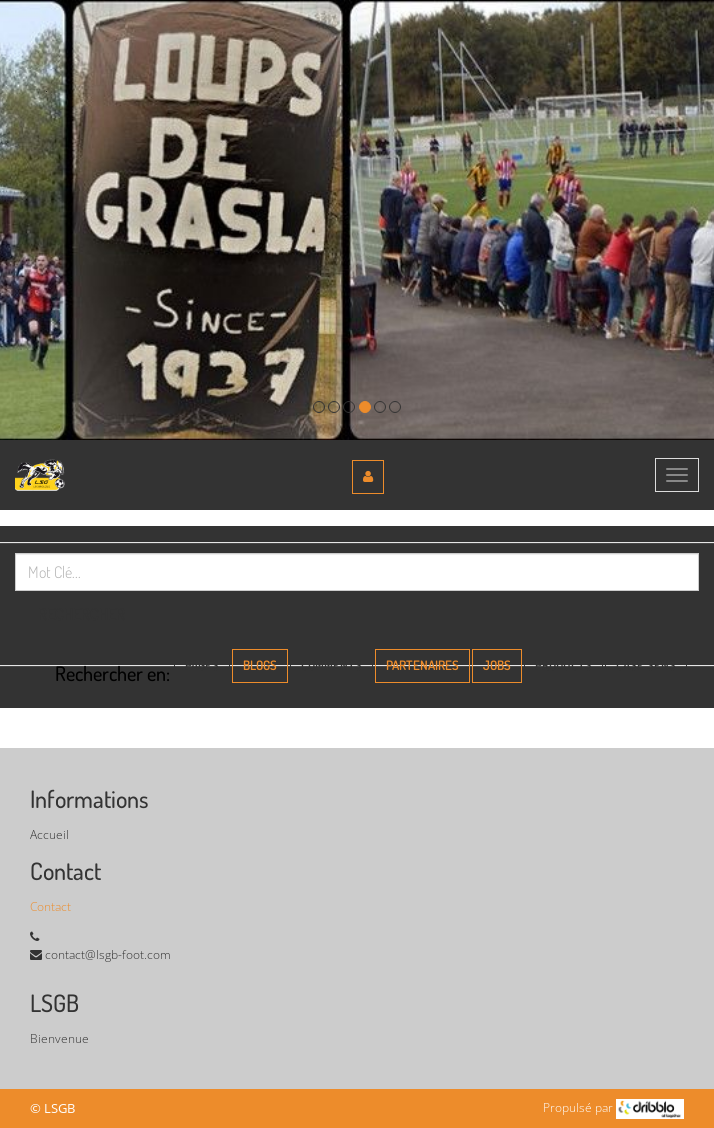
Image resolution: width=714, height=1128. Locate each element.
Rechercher (81, 614)
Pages (202, 665)
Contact (50, 906)
